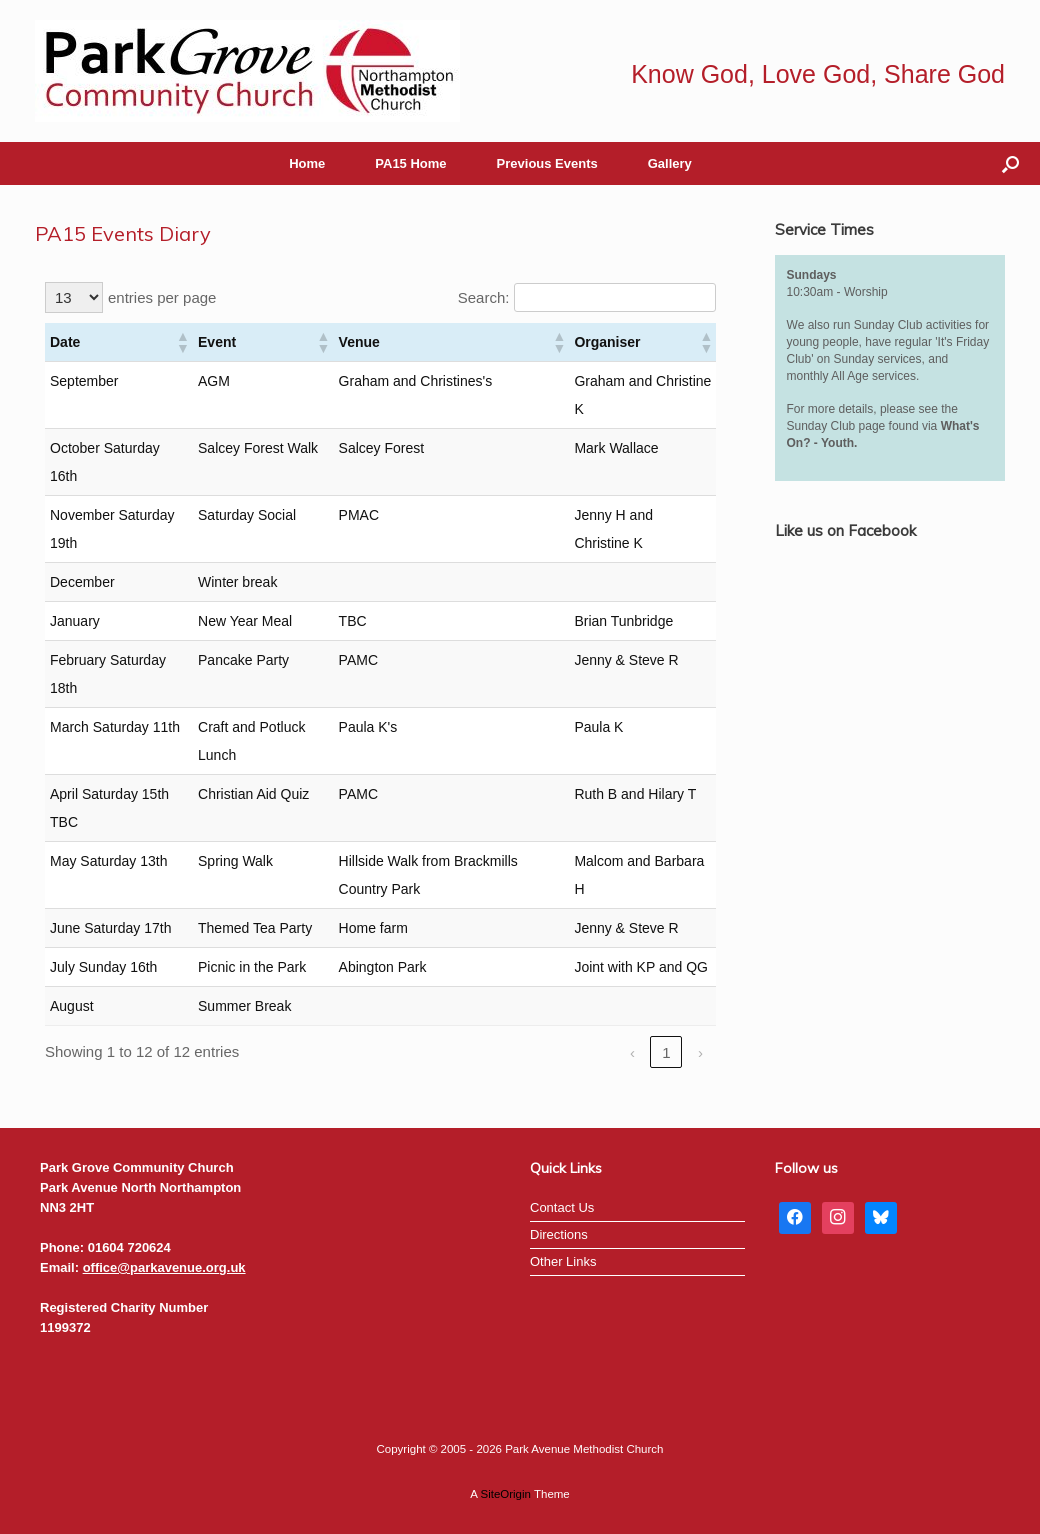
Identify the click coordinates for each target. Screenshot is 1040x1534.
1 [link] (666, 1052)
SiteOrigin (505, 1494)
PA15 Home (410, 163)
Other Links (563, 1261)
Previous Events (547, 163)
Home (307, 163)
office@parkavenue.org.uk (164, 1267)
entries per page (162, 297)
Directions (559, 1234)
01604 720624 (129, 1247)
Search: (484, 297)
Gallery (670, 163)
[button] (1010, 163)
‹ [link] (632, 1052)
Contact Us (562, 1207)
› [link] (700, 1052)
